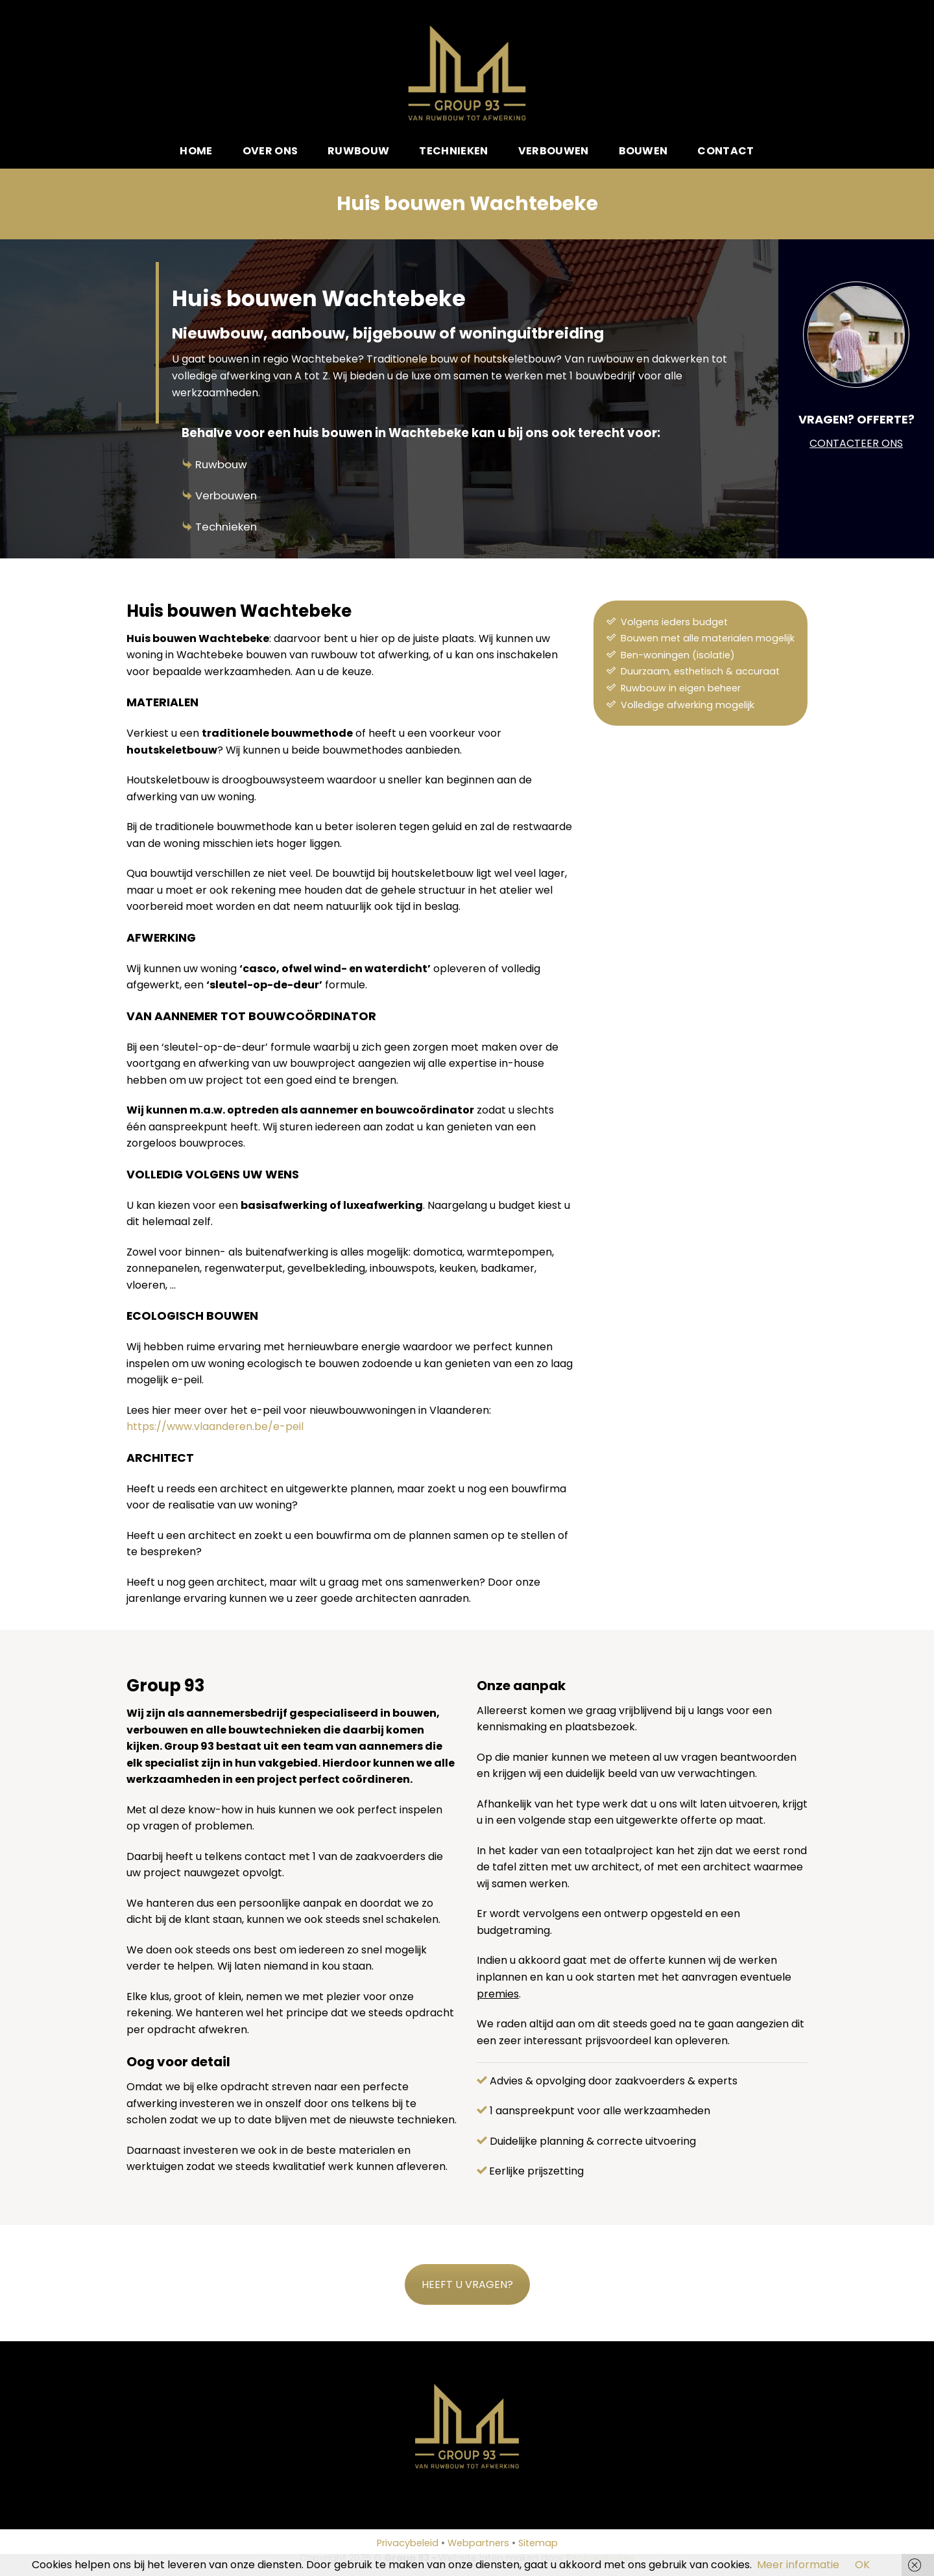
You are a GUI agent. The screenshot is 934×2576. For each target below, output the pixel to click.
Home (196, 150)
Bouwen (643, 150)
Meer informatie (798, 2564)
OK (862, 2564)
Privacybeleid (407, 2542)
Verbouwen (553, 150)
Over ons (270, 150)
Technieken (453, 150)
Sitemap (538, 2542)
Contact (725, 150)
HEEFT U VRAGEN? (467, 2284)
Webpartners (478, 2542)
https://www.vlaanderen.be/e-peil (215, 1426)
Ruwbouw (358, 150)
